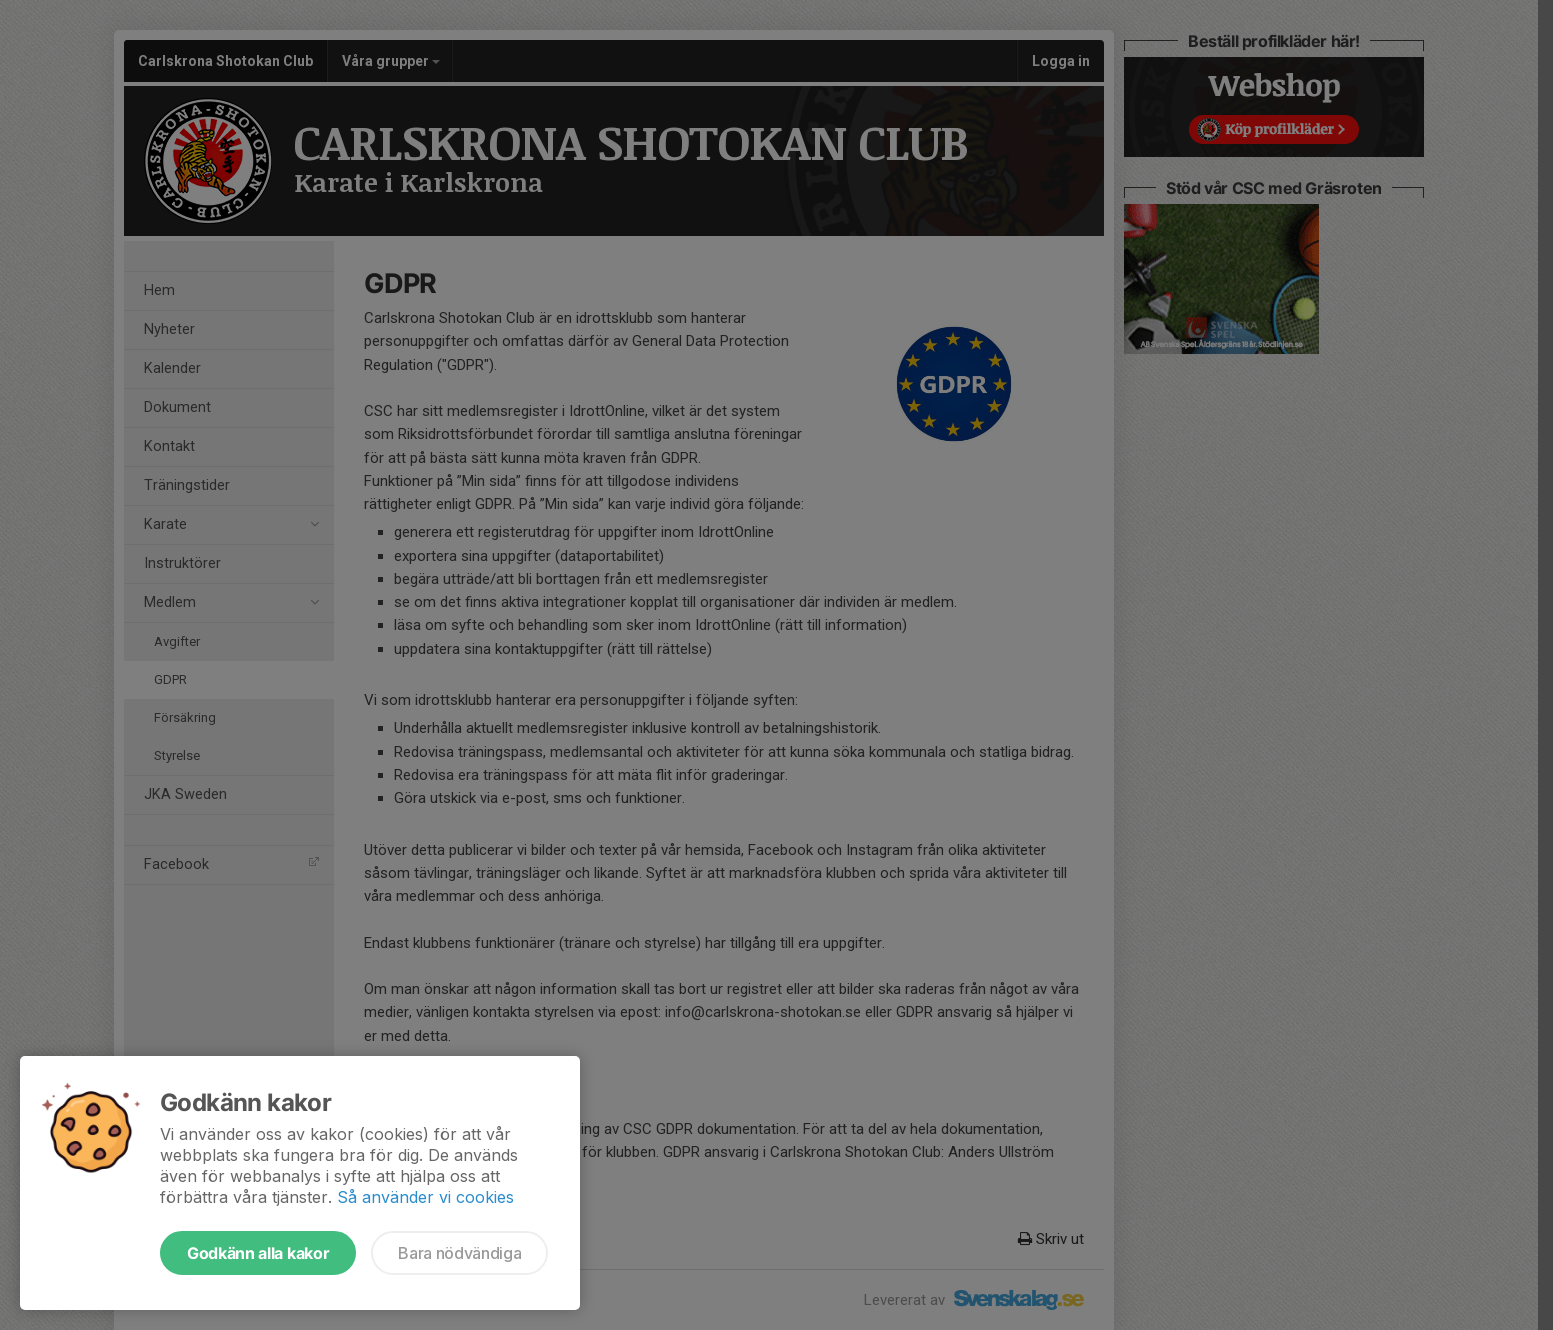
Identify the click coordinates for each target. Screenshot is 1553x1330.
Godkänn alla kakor (258, 1253)
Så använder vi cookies (425, 1197)
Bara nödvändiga (459, 1253)
